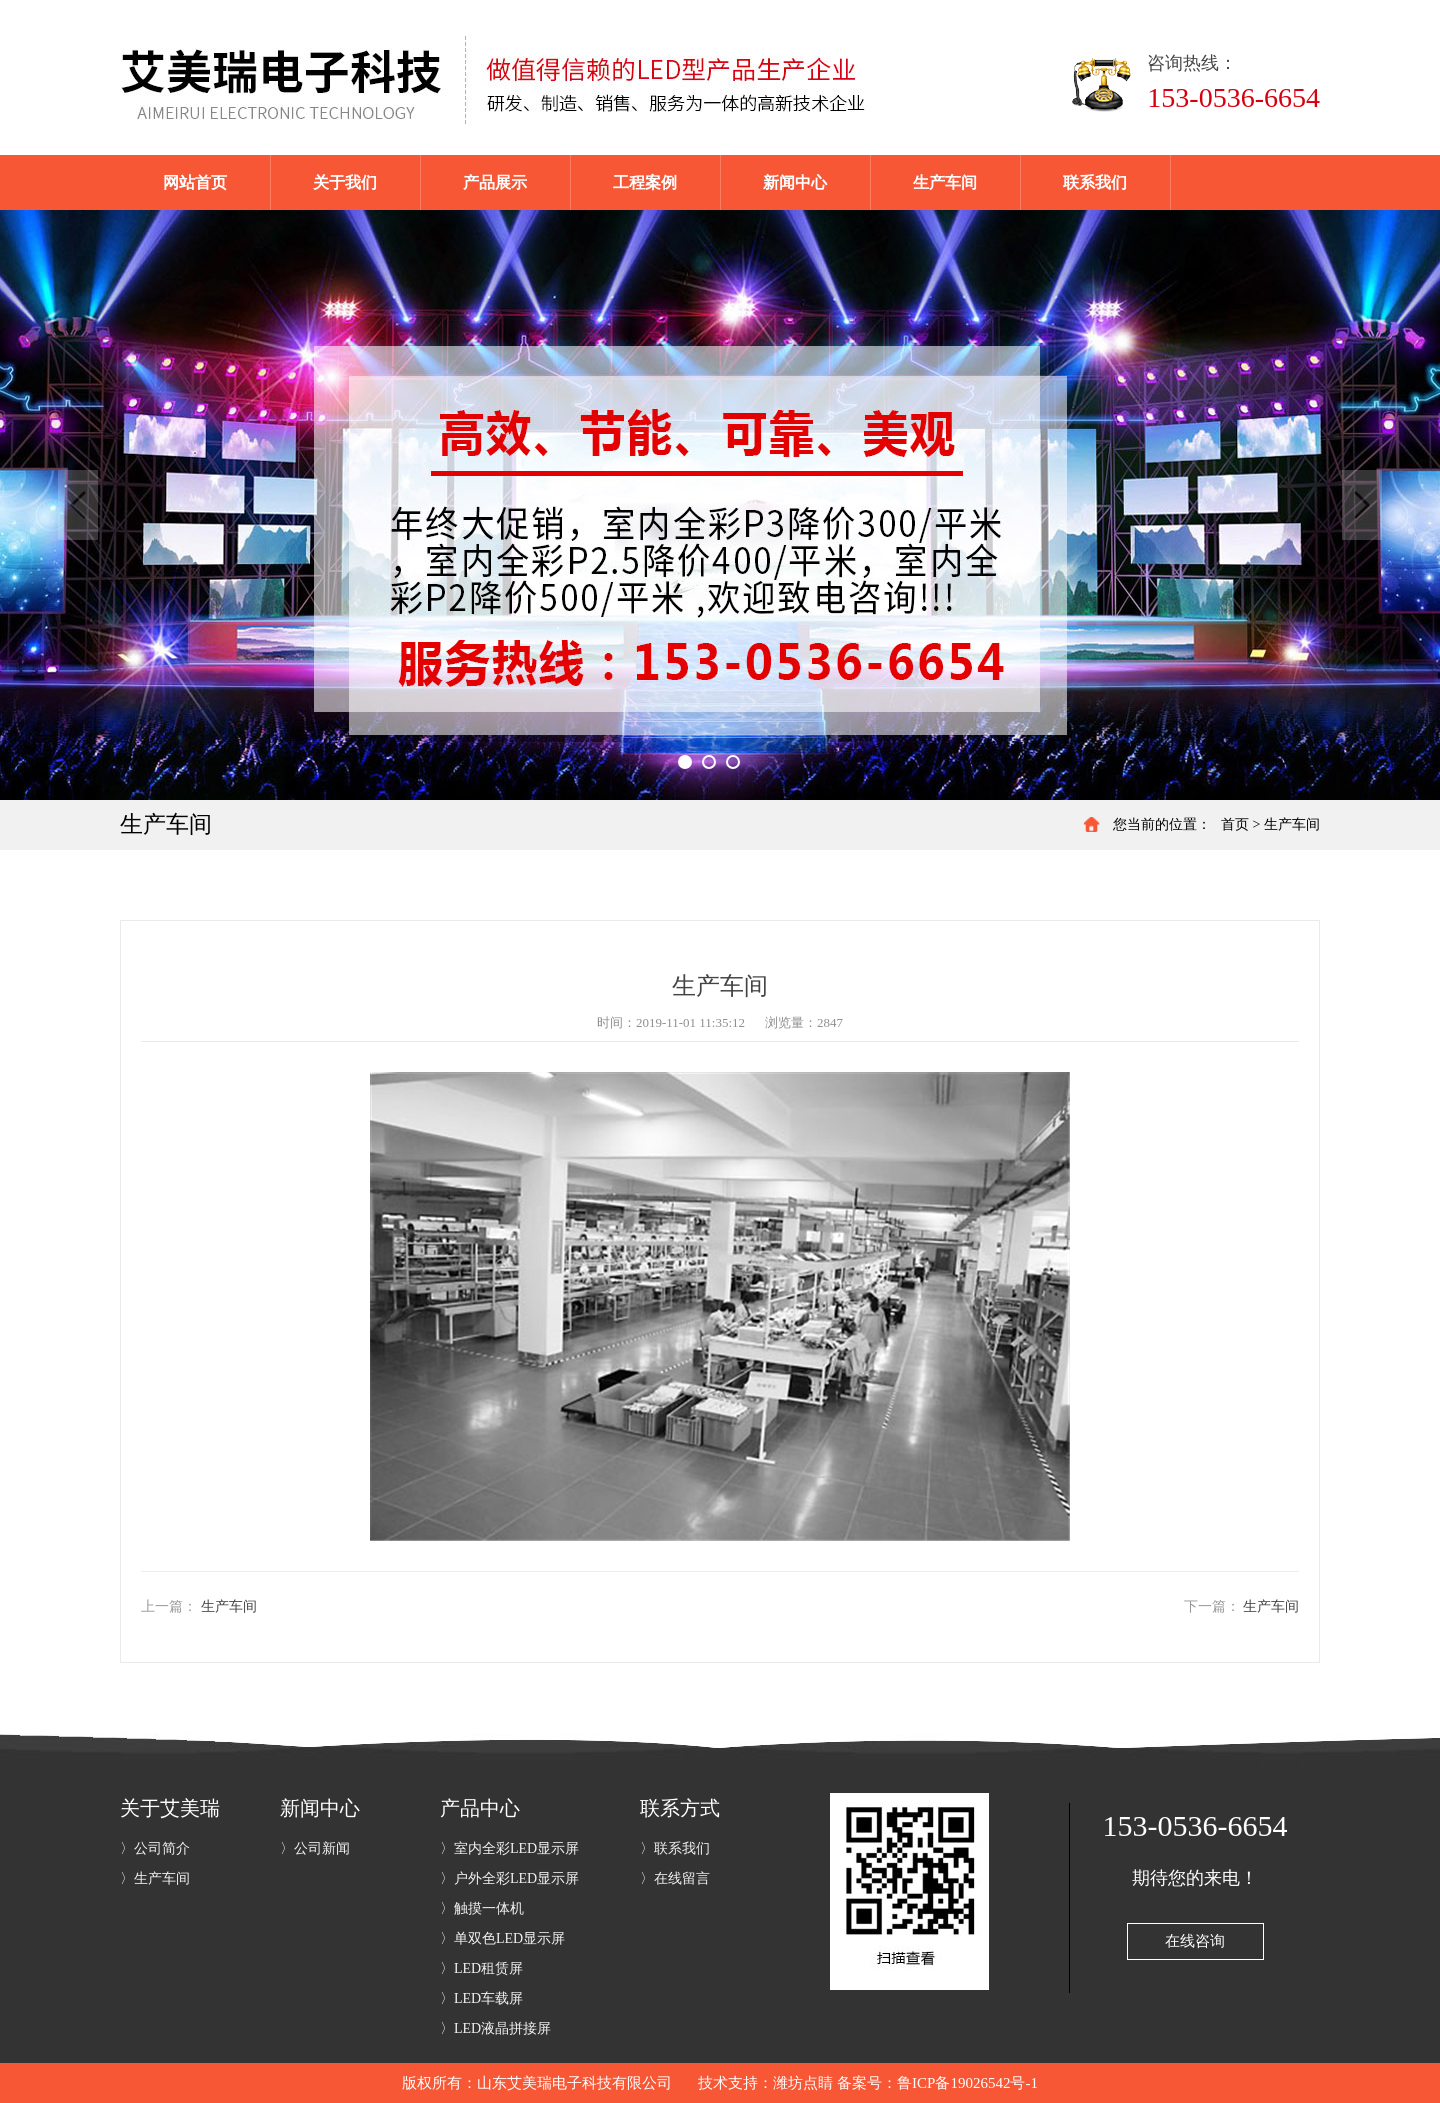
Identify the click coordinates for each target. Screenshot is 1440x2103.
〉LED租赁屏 (481, 1968)
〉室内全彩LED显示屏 (509, 1848)
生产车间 (1292, 824)
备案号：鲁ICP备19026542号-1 (937, 2083)
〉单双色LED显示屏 (502, 1938)
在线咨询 (1195, 1941)
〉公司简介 (155, 1848)
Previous (78, 505)
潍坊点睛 (803, 2083)
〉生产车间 (155, 1878)
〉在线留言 (675, 1878)
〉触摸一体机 (482, 1908)
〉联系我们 (675, 1848)
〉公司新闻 (315, 1848)
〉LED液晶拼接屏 (495, 2028)
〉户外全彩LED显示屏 (509, 1878)
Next (1362, 505)
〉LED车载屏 (481, 1998)
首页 (1235, 824)
